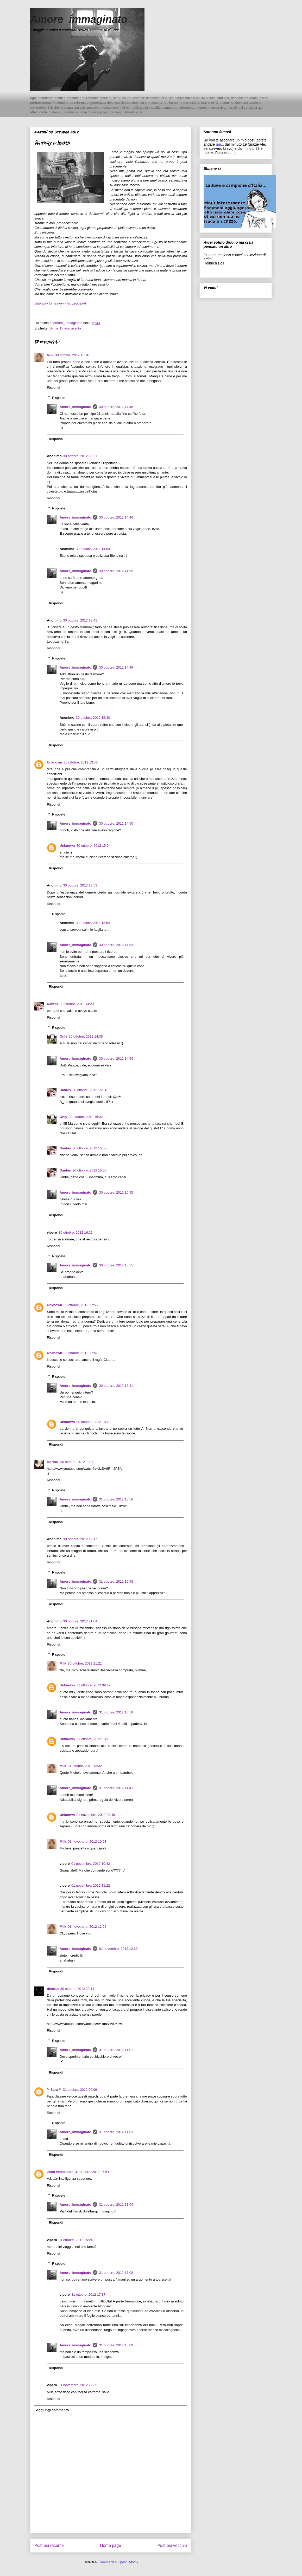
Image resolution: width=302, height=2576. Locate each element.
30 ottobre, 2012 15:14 (89, 1090)
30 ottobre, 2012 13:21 (80, 456)
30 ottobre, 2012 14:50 (116, 823)
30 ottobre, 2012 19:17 (80, 1539)
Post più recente (49, 2545)
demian (53, 1989)
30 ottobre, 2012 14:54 (116, 1058)
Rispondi (53, 388)
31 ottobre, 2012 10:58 (116, 1581)
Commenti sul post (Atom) (118, 2562)
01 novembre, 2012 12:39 (118, 1949)
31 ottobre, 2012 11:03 (116, 2132)
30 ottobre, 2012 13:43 (81, 762)
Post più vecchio (172, 2545)
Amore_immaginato (78, 19)
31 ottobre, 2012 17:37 (88, 2294)
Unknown (54, 762)
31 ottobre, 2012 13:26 (94, 1739)
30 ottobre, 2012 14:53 (93, 549)
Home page (110, 2545)
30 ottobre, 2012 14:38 (86, 1036)
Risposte (58, 397)
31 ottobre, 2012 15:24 (76, 2240)
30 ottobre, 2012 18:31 (116, 1386)
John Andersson (60, 2172)
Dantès (52, 1004)
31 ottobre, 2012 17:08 (116, 2273)
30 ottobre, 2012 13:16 (72, 355)
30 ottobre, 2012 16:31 (76, 1232)
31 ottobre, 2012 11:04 (116, 2204)
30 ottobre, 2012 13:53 (80, 885)
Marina (53, 1462)
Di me (53, 328)
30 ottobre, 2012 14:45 (116, 407)
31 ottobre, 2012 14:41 (116, 1788)
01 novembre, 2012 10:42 (90, 1864)
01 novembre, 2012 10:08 (87, 1841)
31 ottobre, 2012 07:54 (92, 2172)
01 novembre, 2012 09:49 (96, 1815)
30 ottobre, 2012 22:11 (77, 1989)
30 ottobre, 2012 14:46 (116, 517)
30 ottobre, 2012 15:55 (89, 1148)
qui (218, 144)
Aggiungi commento (52, 2410)
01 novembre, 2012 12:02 (87, 1926)
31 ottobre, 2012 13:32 (85, 1766)
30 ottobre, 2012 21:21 (85, 1663)
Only (63, 1036)
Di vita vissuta (70, 328)
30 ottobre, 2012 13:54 (93, 923)
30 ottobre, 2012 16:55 (116, 1192)
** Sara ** (54, 2090)
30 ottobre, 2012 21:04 (80, 1621)
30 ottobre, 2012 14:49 (116, 667)
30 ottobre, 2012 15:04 (94, 845)
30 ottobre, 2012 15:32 (86, 1117)
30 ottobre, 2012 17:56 (81, 1305)
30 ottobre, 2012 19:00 (77, 1462)
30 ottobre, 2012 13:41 (80, 620)
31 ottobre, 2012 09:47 (94, 1685)
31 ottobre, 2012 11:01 (116, 2050)
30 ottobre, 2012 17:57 (81, 1353)
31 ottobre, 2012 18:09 (116, 2345)
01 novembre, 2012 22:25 (78, 2385)
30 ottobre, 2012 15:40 (93, 718)
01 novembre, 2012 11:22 (90, 1885)
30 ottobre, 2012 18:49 (94, 1422)
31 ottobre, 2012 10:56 (116, 1499)
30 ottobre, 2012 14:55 (116, 571)
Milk (50, 355)
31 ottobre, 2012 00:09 (80, 2090)
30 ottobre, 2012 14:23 (77, 1004)
